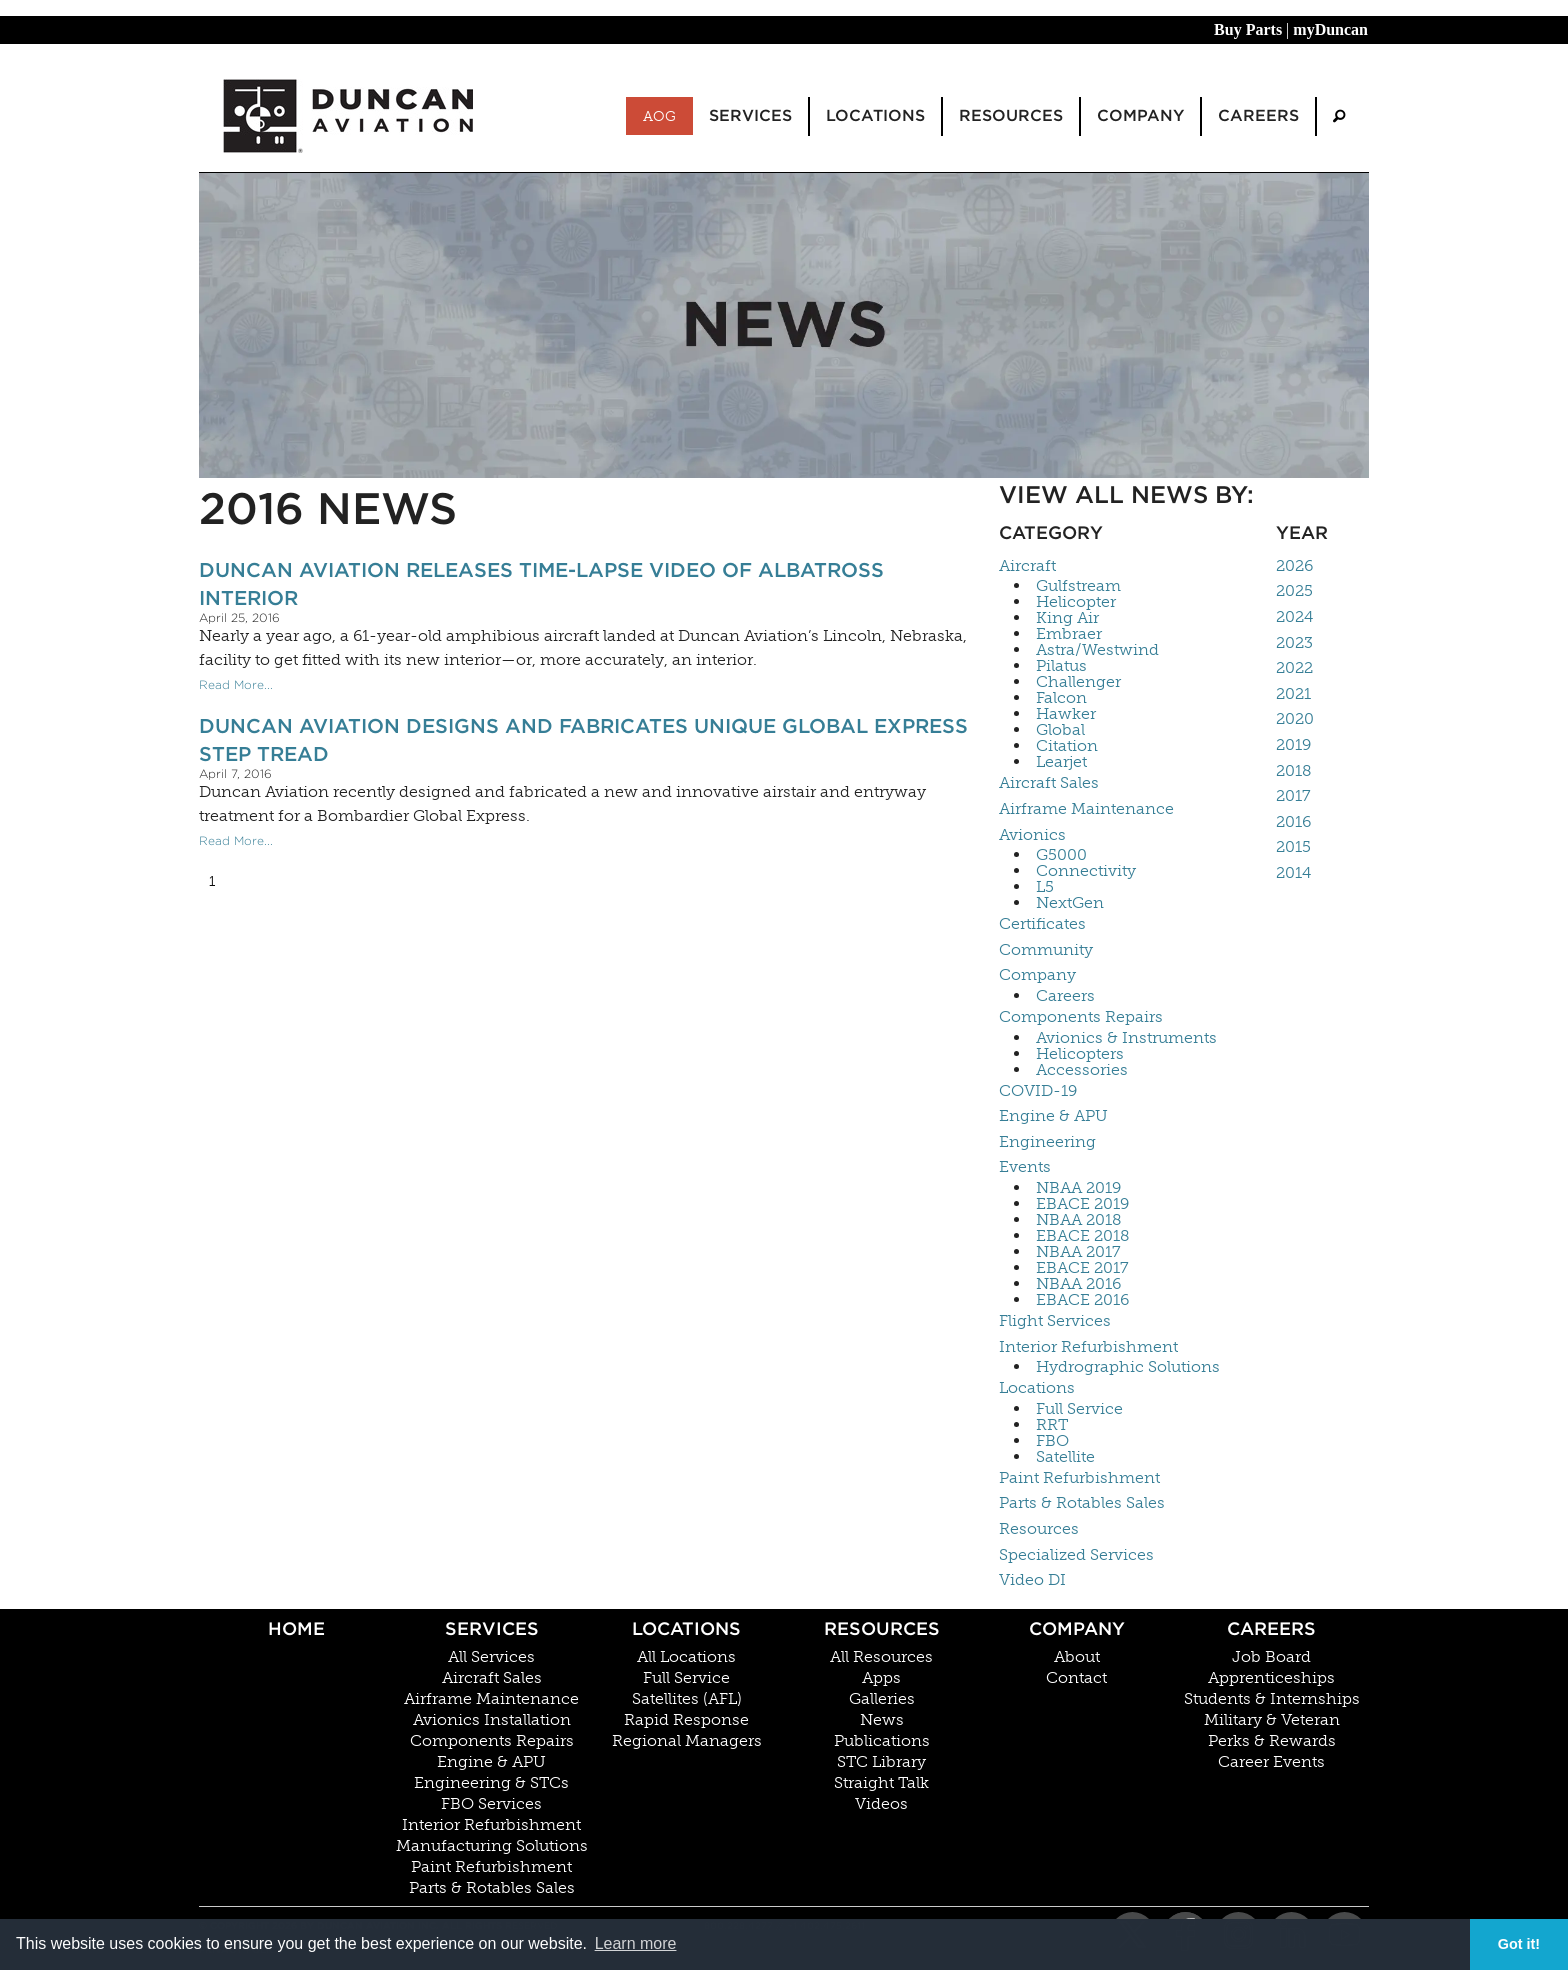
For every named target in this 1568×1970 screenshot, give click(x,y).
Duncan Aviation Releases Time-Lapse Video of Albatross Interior (541, 584)
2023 (1294, 642)
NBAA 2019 (1078, 1188)
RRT (1052, 1425)
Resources (1039, 1528)
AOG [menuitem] (659, 116)
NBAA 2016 (1078, 1284)
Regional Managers (687, 1741)
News (882, 1720)
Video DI (1032, 1579)
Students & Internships (1272, 1699)
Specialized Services (1076, 1554)
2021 (1293, 693)
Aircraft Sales (1049, 782)
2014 (1293, 872)
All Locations (686, 1657)
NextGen (1070, 903)
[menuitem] (1339, 116)
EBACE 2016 (1082, 1300)
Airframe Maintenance (1086, 808)
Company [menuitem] (1140, 115)
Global (1060, 730)
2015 (1293, 846)
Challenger (1078, 682)
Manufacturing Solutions (492, 1846)
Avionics (1032, 834)
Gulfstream (1078, 586)
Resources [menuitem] (1011, 115)
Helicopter (1076, 602)
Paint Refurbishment (1079, 1477)
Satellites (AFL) (687, 1699)
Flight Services (1055, 1320)
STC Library (881, 1762)
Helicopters (1080, 1054)
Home (296, 1628)
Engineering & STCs (491, 1783)
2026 (1294, 565)
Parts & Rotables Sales (1082, 1502)
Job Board (1271, 1657)
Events (1025, 1166)
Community (1046, 949)
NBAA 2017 (1078, 1252)
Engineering (1047, 1141)
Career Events (1271, 1762)
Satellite (1065, 1457)
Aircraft (1027, 565)
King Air (1067, 618)
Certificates (1042, 923)
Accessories (1082, 1070)
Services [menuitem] (750, 115)
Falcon (1061, 698)
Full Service (1079, 1409)
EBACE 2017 (1082, 1268)
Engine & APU (1053, 1115)
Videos (881, 1804)
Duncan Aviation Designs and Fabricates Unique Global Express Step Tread (583, 740)
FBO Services (491, 1804)
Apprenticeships (1271, 1678)
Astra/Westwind (1097, 650)
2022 (1294, 667)
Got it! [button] (1519, 1944)
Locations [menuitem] (875, 115)
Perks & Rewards (1272, 1741)
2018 (1294, 770)
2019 (1293, 744)
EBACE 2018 (1083, 1236)
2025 (1294, 590)
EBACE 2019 (1082, 1204)
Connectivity (1086, 871)
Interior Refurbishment (1088, 1346)
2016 (1293, 821)
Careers (1065, 996)
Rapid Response (686, 1720)
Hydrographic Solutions (1128, 1367)
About (1077, 1657)
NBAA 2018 (1079, 1220)
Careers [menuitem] (1258, 115)
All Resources (881, 1657)
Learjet (1061, 762)
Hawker (1066, 714)
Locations (1037, 1387)
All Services (491, 1657)
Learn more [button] (636, 1943)
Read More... (236, 684)
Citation (1067, 746)
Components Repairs (1081, 1016)
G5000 (1061, 855)
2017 (1293, 795)
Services (492, 1628)
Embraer (1069, 634)
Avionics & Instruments (1126, 1038)
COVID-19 (1038, 1090)
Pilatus (1061, 666)
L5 (1045, 887)
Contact (1076, 1678)
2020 (1295, 718)
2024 (1294, 616)
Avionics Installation (492, 1720)
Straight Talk (881, 1783)
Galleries (882, 1699)
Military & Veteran (1272, 1720)
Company (1037, 974)
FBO (1052, 1441)
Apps (881, 1678)
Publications (882, 1741)
